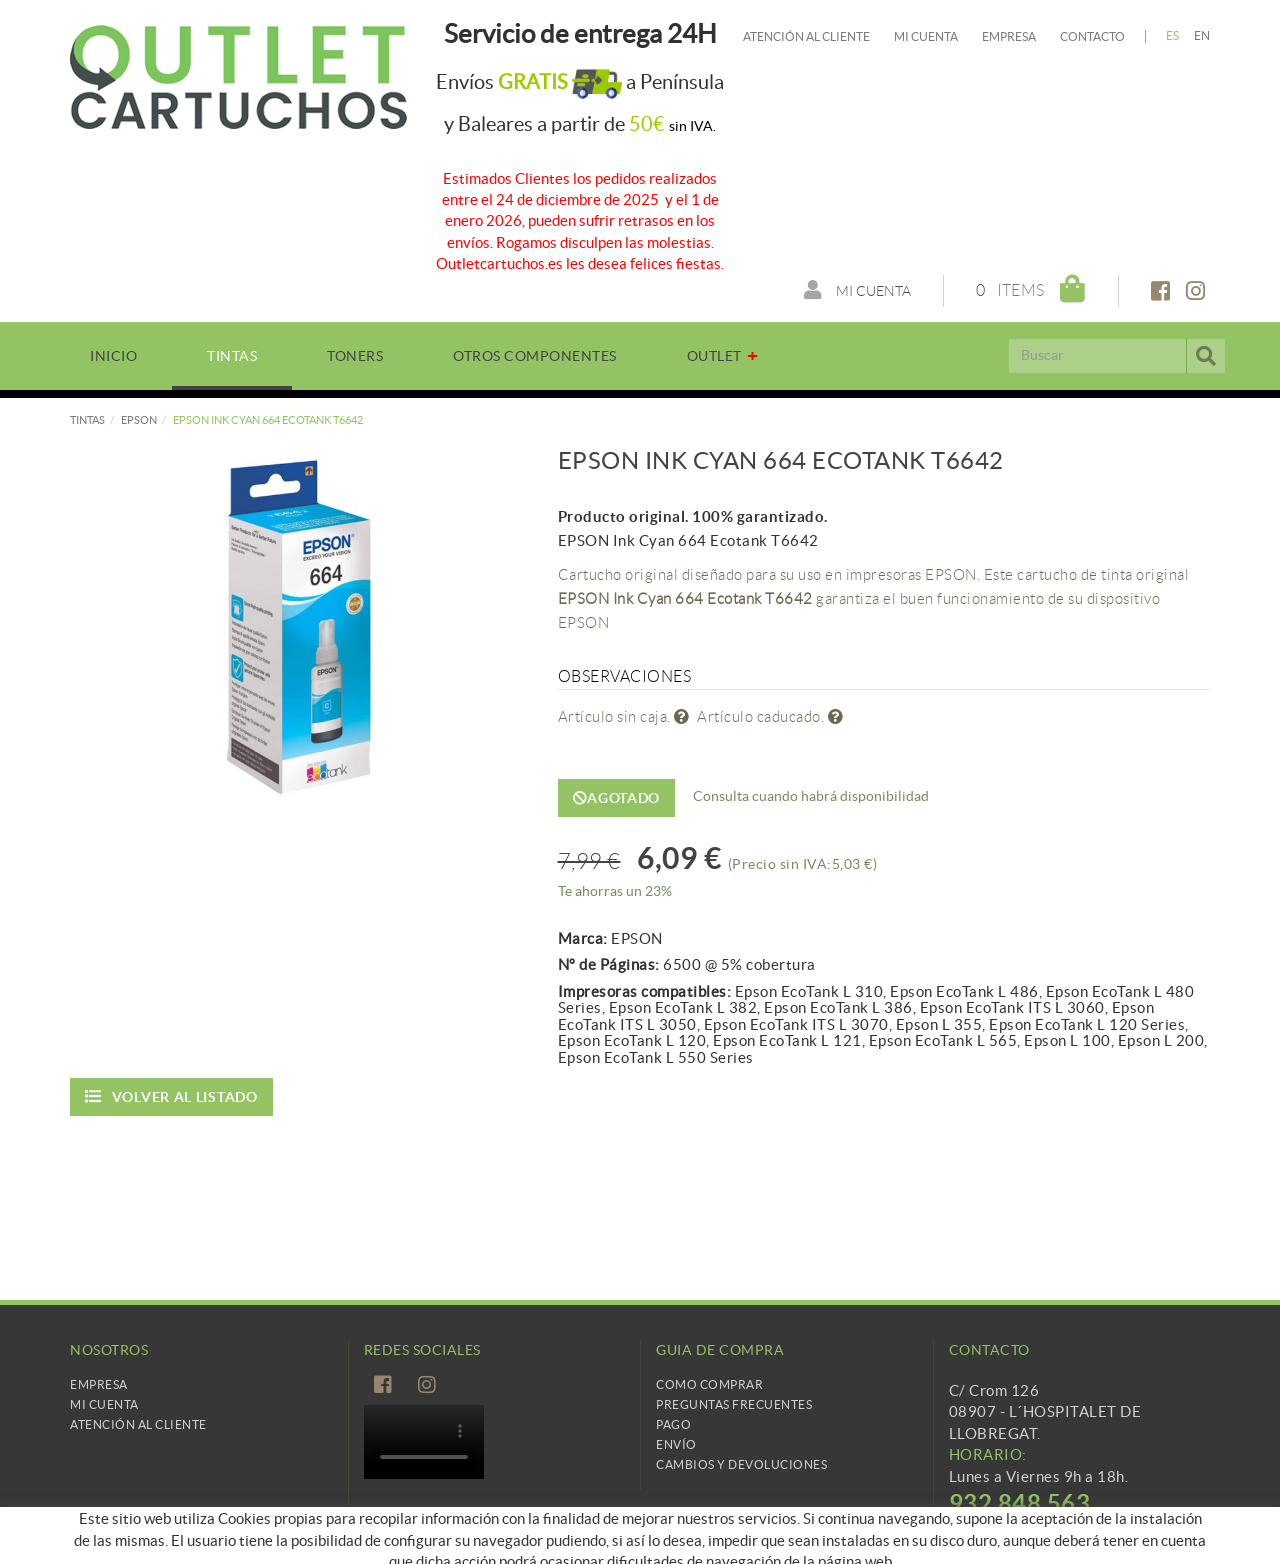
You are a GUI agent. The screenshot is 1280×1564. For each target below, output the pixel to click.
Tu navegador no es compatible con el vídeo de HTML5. (424, 1442)
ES (1173, 35)
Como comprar (709, 1384)
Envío (676, 1444)
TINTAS (87, 420)
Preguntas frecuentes (734, 1404)
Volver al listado (171, 1096)
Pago (673, 1424)
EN (1202, 35)
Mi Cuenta (104, 1404)
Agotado (617, 798)
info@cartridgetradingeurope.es (1061, 1531)
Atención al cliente (806, 36)
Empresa (1009, 36)
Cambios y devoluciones (741, 1464)
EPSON (139, 420)
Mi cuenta (926, 36)
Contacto (1092, 36)
